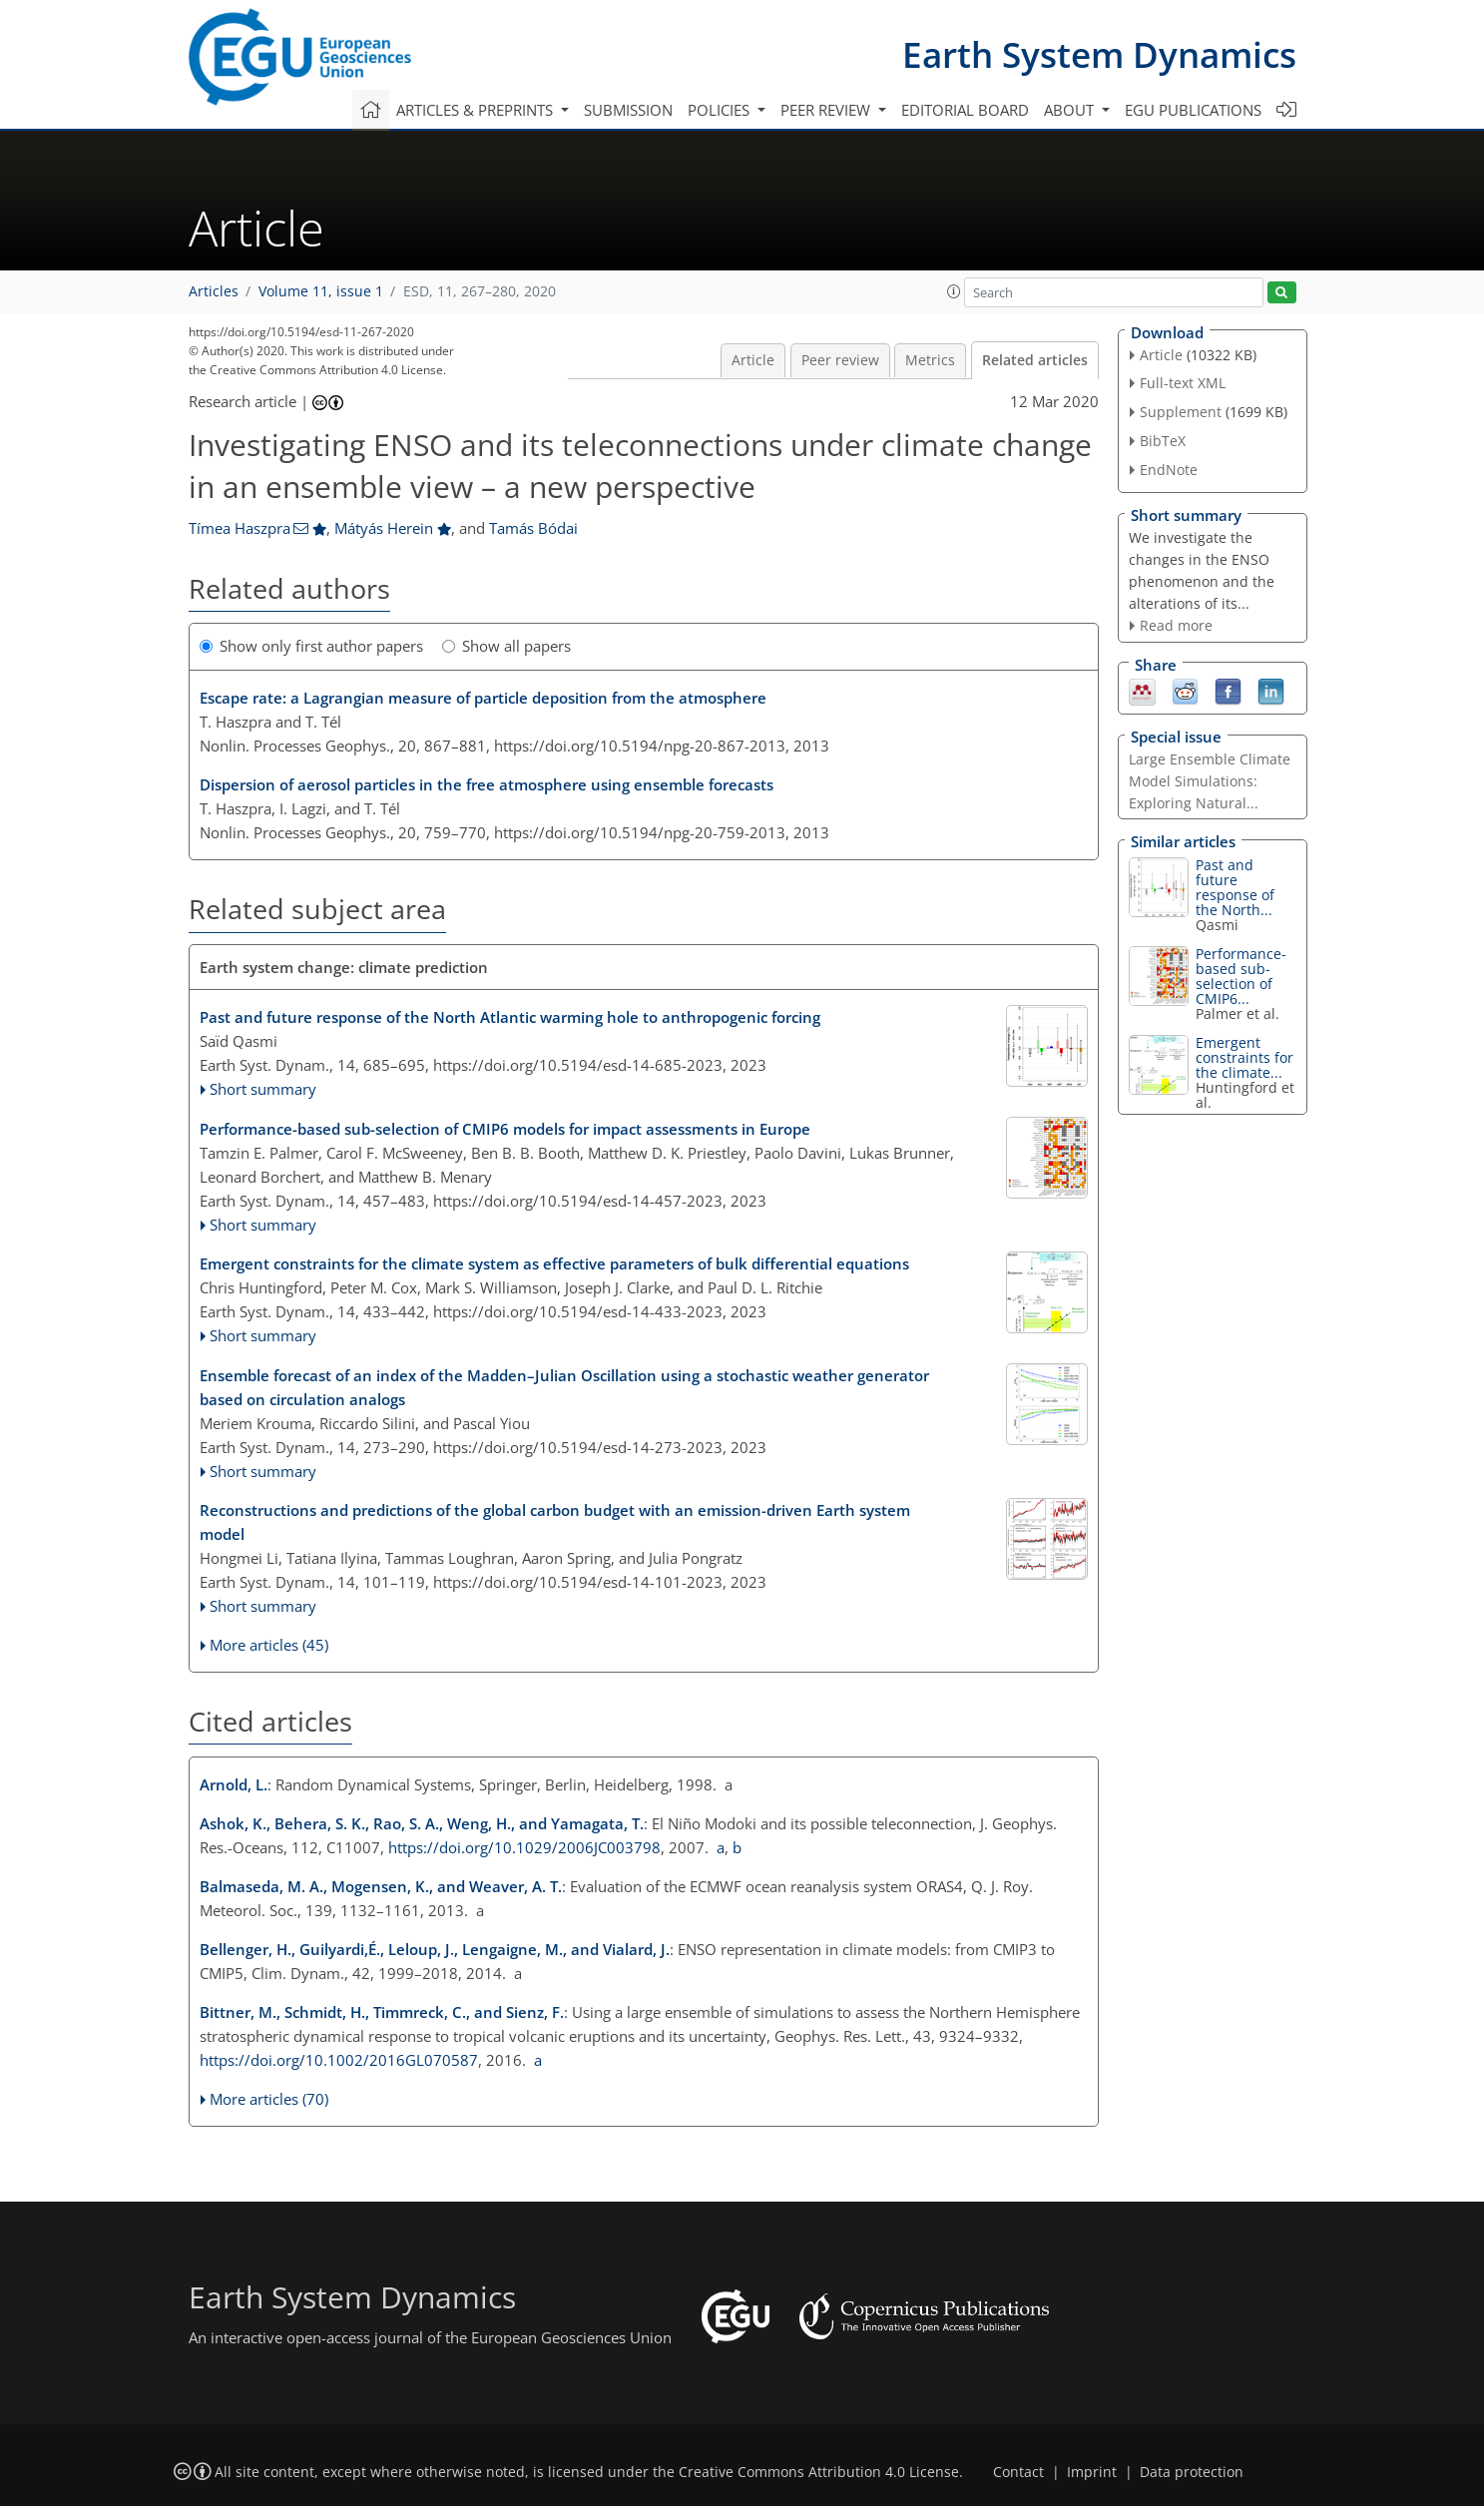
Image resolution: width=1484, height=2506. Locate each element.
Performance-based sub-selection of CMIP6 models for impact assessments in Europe (505, 1129)
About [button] (1071, 110)
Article (753, 360)
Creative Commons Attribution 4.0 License (819, 2472)
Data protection (1191, 2472)
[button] (954, 291)
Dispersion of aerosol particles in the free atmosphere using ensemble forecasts (486, 784)
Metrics (930, 360)
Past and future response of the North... (1235, 887)
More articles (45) (269, 1645)
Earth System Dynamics (1099, 54)
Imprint (1092, 2472)
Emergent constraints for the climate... (1244, 1057)
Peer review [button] (827, 110)
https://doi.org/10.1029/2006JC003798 (524, 1847)
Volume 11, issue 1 (320, 291)
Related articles (1035, 360)
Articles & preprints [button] (476, 110)
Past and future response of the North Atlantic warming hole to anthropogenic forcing (510, 1017)
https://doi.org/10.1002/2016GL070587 (339, 2060)
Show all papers (506, 646)
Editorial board (965, 110)
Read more (1176, 625)
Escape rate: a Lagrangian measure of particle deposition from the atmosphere (483, 698)
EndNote (1169, 469)
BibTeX (1163, 440)
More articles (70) (269, 2099)
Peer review (840, 360)
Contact (1018, 2472)
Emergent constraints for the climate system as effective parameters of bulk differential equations (554, 1263)
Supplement (1181, 411)
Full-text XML (1183, 382)
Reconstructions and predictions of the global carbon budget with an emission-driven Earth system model (555, 1522)
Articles (214, 291)
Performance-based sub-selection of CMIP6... (1241, 976)
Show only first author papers (311, 646)
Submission (628, 110)
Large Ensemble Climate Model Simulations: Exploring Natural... (1209, 781)
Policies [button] (720, 110)
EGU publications (1193, 110)
